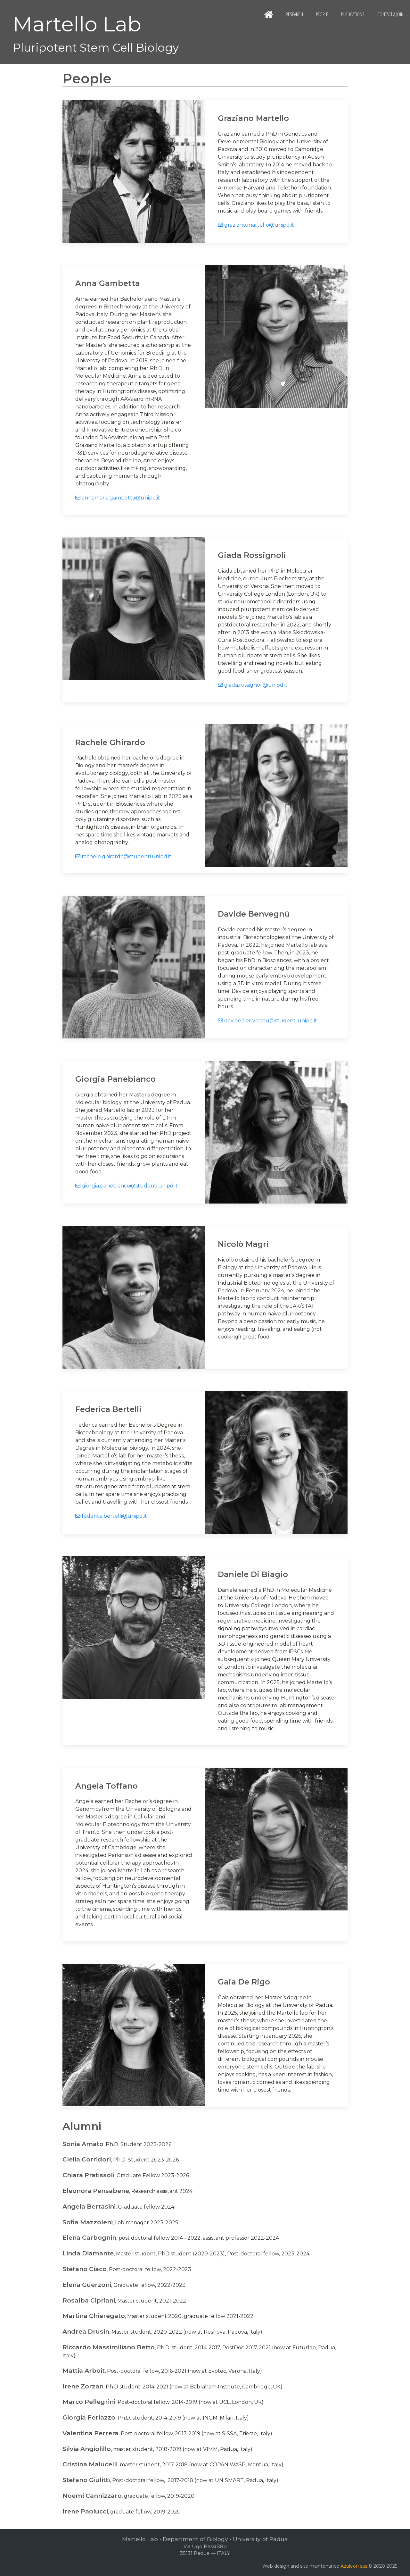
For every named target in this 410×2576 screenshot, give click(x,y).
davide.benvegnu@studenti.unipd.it (267, 1021)
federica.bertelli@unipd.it (111, 1516)
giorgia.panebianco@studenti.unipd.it (126, 1186)
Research (294, 14)
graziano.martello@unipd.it (256, 225)
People (322, 14)
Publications (353, 14)
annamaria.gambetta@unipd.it (117, 498)
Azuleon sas (353, 2566)
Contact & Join (390, 14)
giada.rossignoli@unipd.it (253, 685)
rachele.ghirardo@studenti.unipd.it (123, 856)
